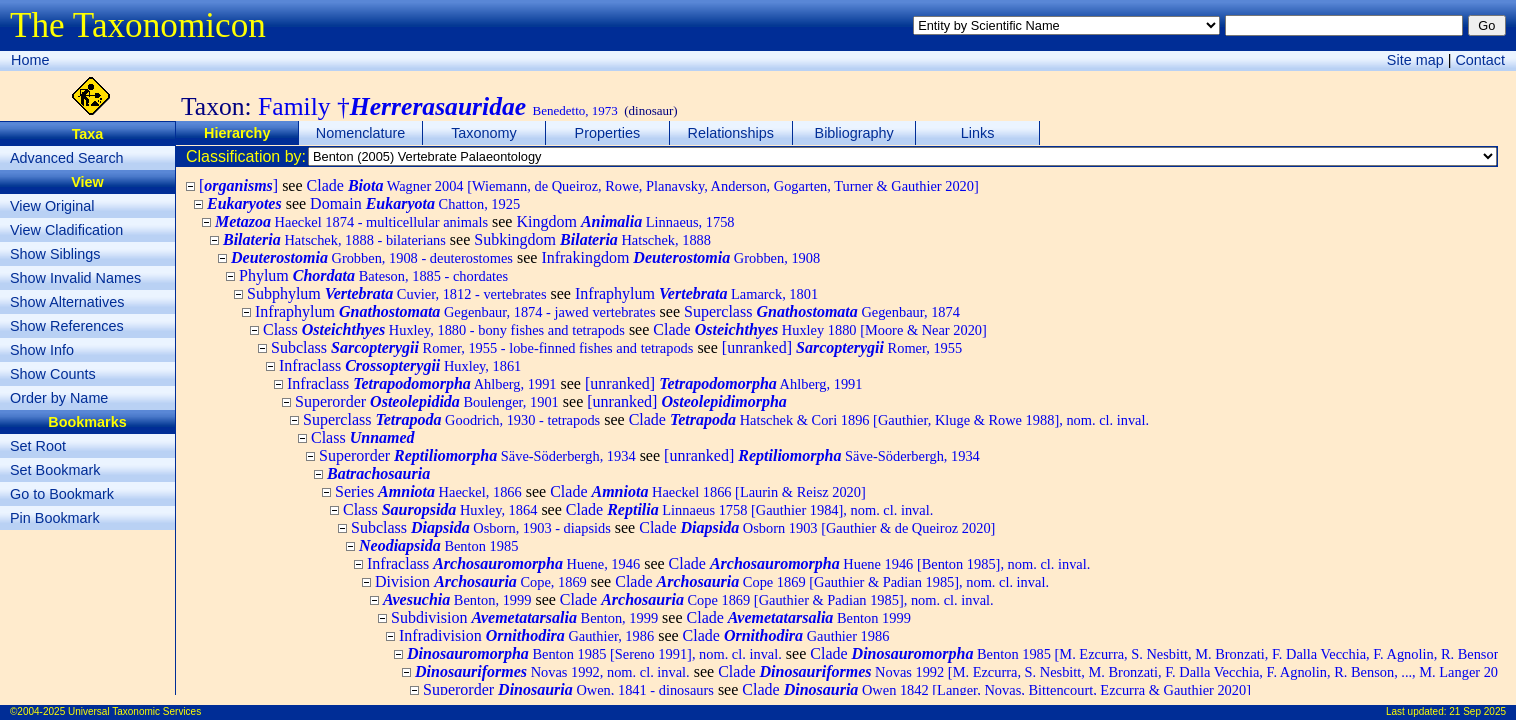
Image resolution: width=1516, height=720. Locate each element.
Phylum (373, 275)
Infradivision (526, 635)
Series (428, 491)
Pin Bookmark (55, 518)
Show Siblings (55, 254)
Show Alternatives (67, 302)
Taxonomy (484, 133)
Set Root (38, 446)
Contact (1480, 60)
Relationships (731, 133)
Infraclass (400, 365)
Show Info (42, 350)
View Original (52, 206)
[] (238, 185)
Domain (415, 203)
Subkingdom (592, 239)
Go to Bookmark (62, 494)
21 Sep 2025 (1477, 711)
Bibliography (854, 133)
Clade (643, 185)
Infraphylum (696, 293)
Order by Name (59, 398)
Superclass (822, 311)
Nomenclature (361, 133)
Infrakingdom (680, 257)
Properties (608, 133)
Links (978, 133)
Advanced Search (67, 158)
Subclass (482, 347)
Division (481, 581)
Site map (1415, 60)
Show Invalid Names (75, 278)
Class (444, 329)
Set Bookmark (55, 470)
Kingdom (625, 221)
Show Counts (53, 374)
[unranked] (842, 347)
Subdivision (524, 617)
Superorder (427, 401)
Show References (67, 326)
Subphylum (397, 293)
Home (30, 60)
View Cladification (66, 230)
